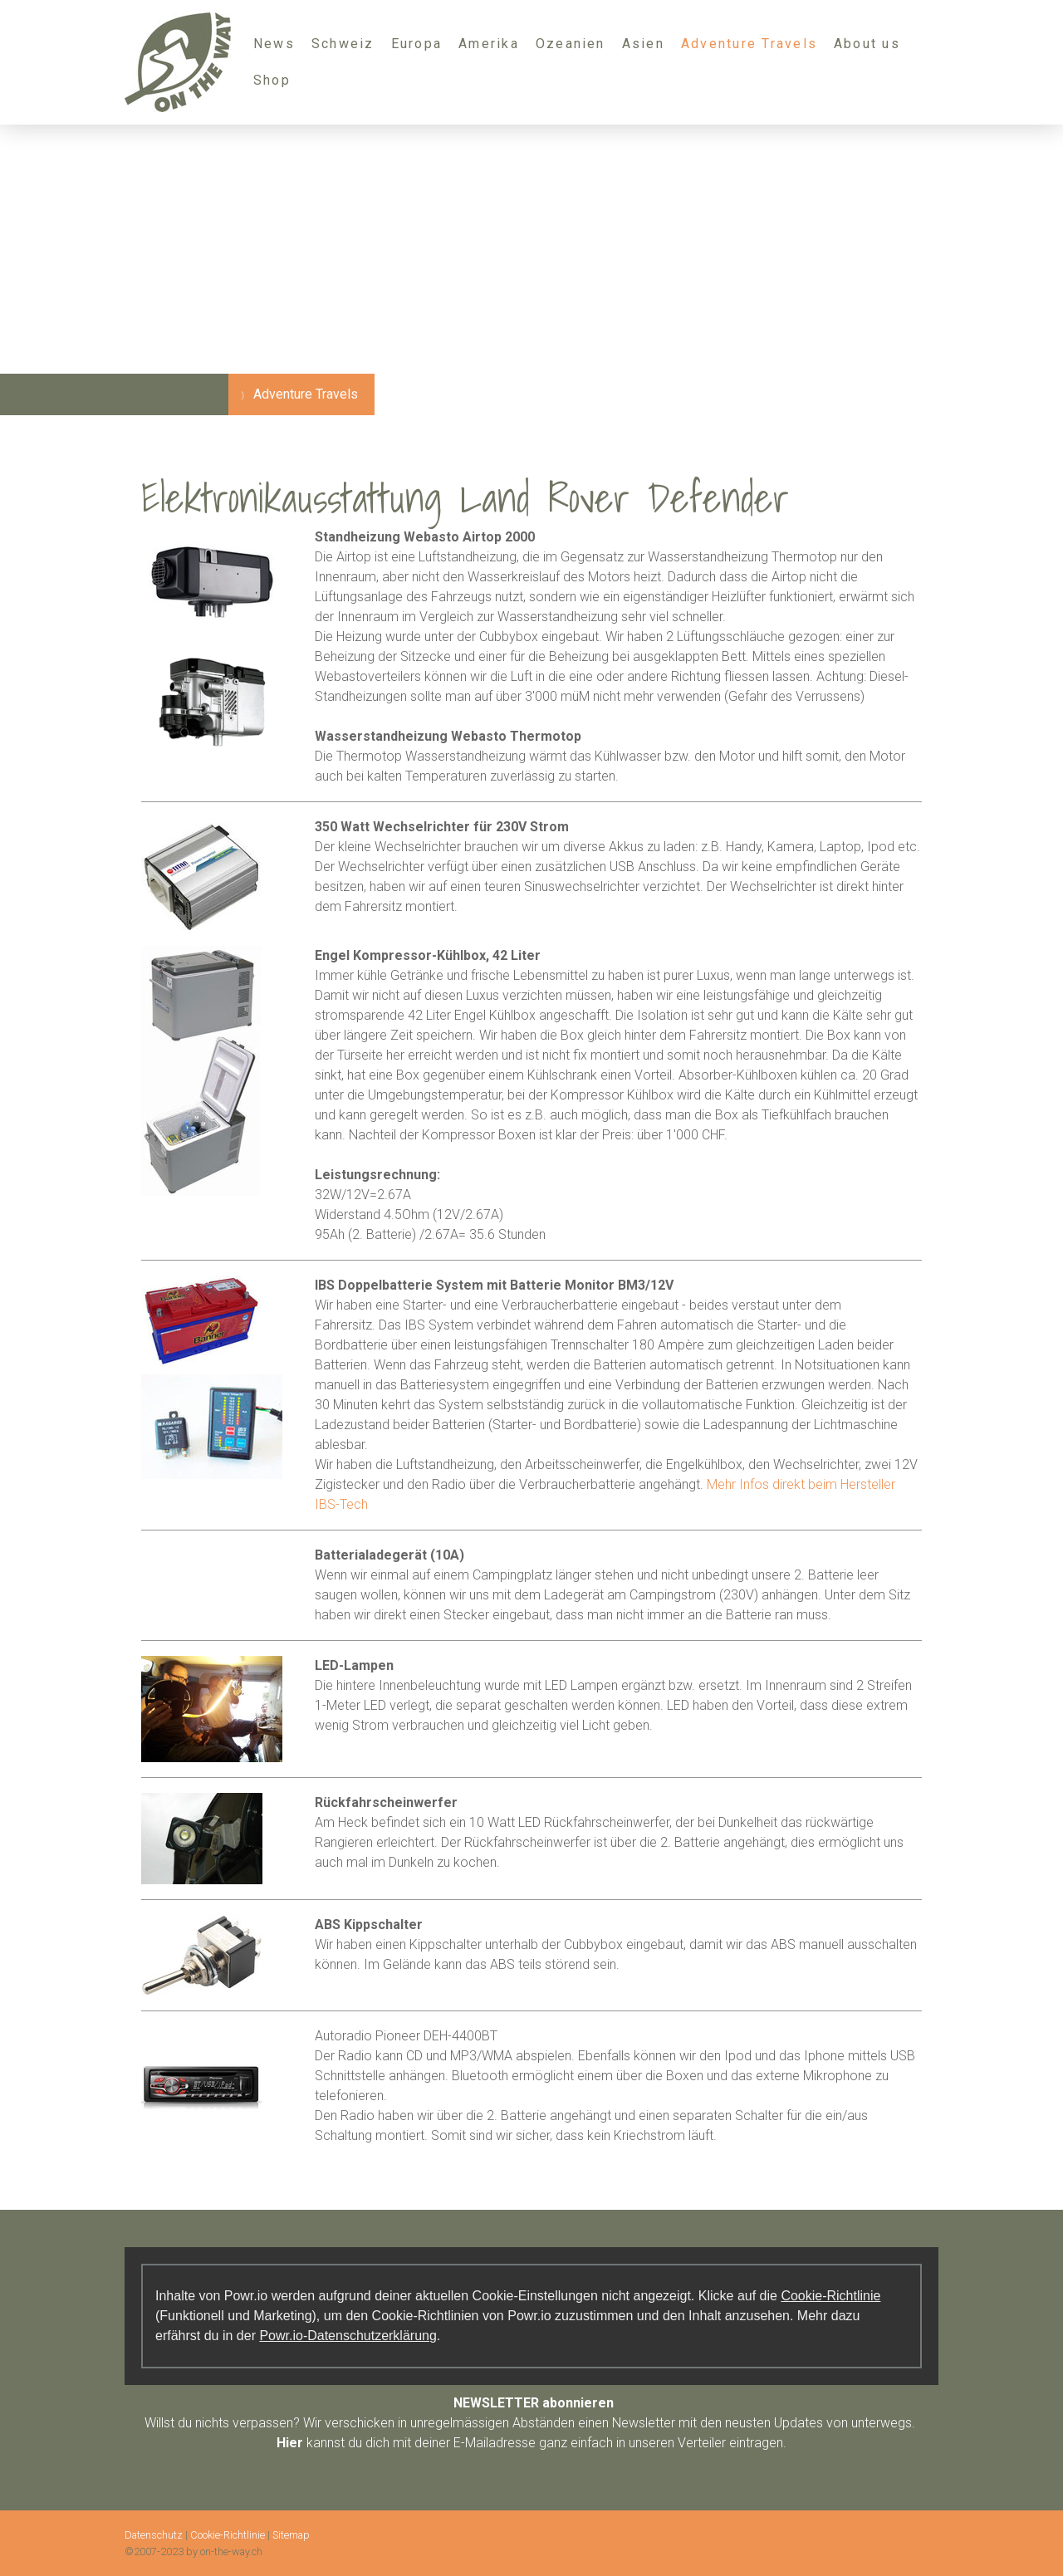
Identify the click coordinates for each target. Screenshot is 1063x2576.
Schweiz (343, 43)
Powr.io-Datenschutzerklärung (347, 2336)
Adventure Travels (749, 43)
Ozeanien (570, 43)
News (274, 43)
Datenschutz (154, 2535)
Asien (643, 43)
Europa (416, 43)
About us (867, 43)
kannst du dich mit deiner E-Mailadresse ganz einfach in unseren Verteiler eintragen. (531, 2443)
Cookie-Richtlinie (830, 2296)
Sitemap (291, 2535)
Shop (272, 80)
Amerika (488, 43)
